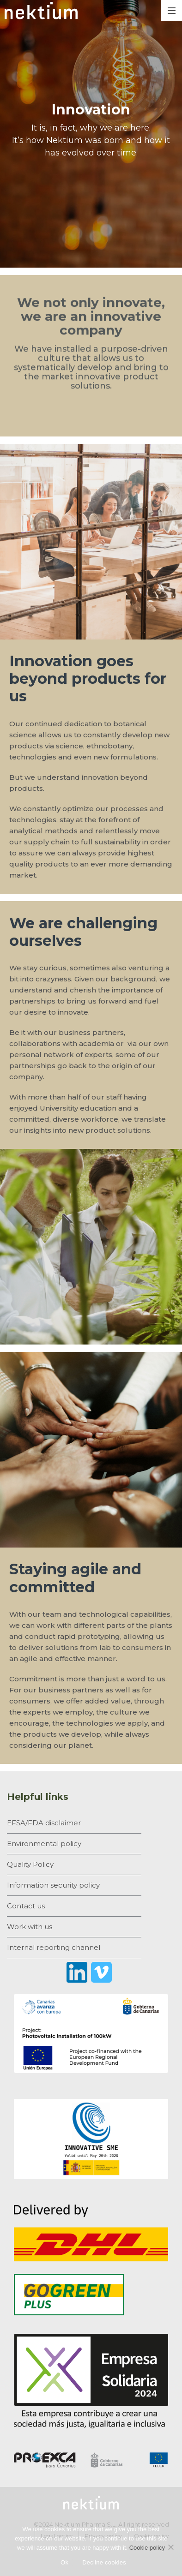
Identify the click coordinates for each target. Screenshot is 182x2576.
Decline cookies (104, 2562)
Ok (64, 2562)
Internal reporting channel (53, 1947)
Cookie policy (147, 2547)
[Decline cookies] (170, 2547)
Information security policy (53, 1885)
